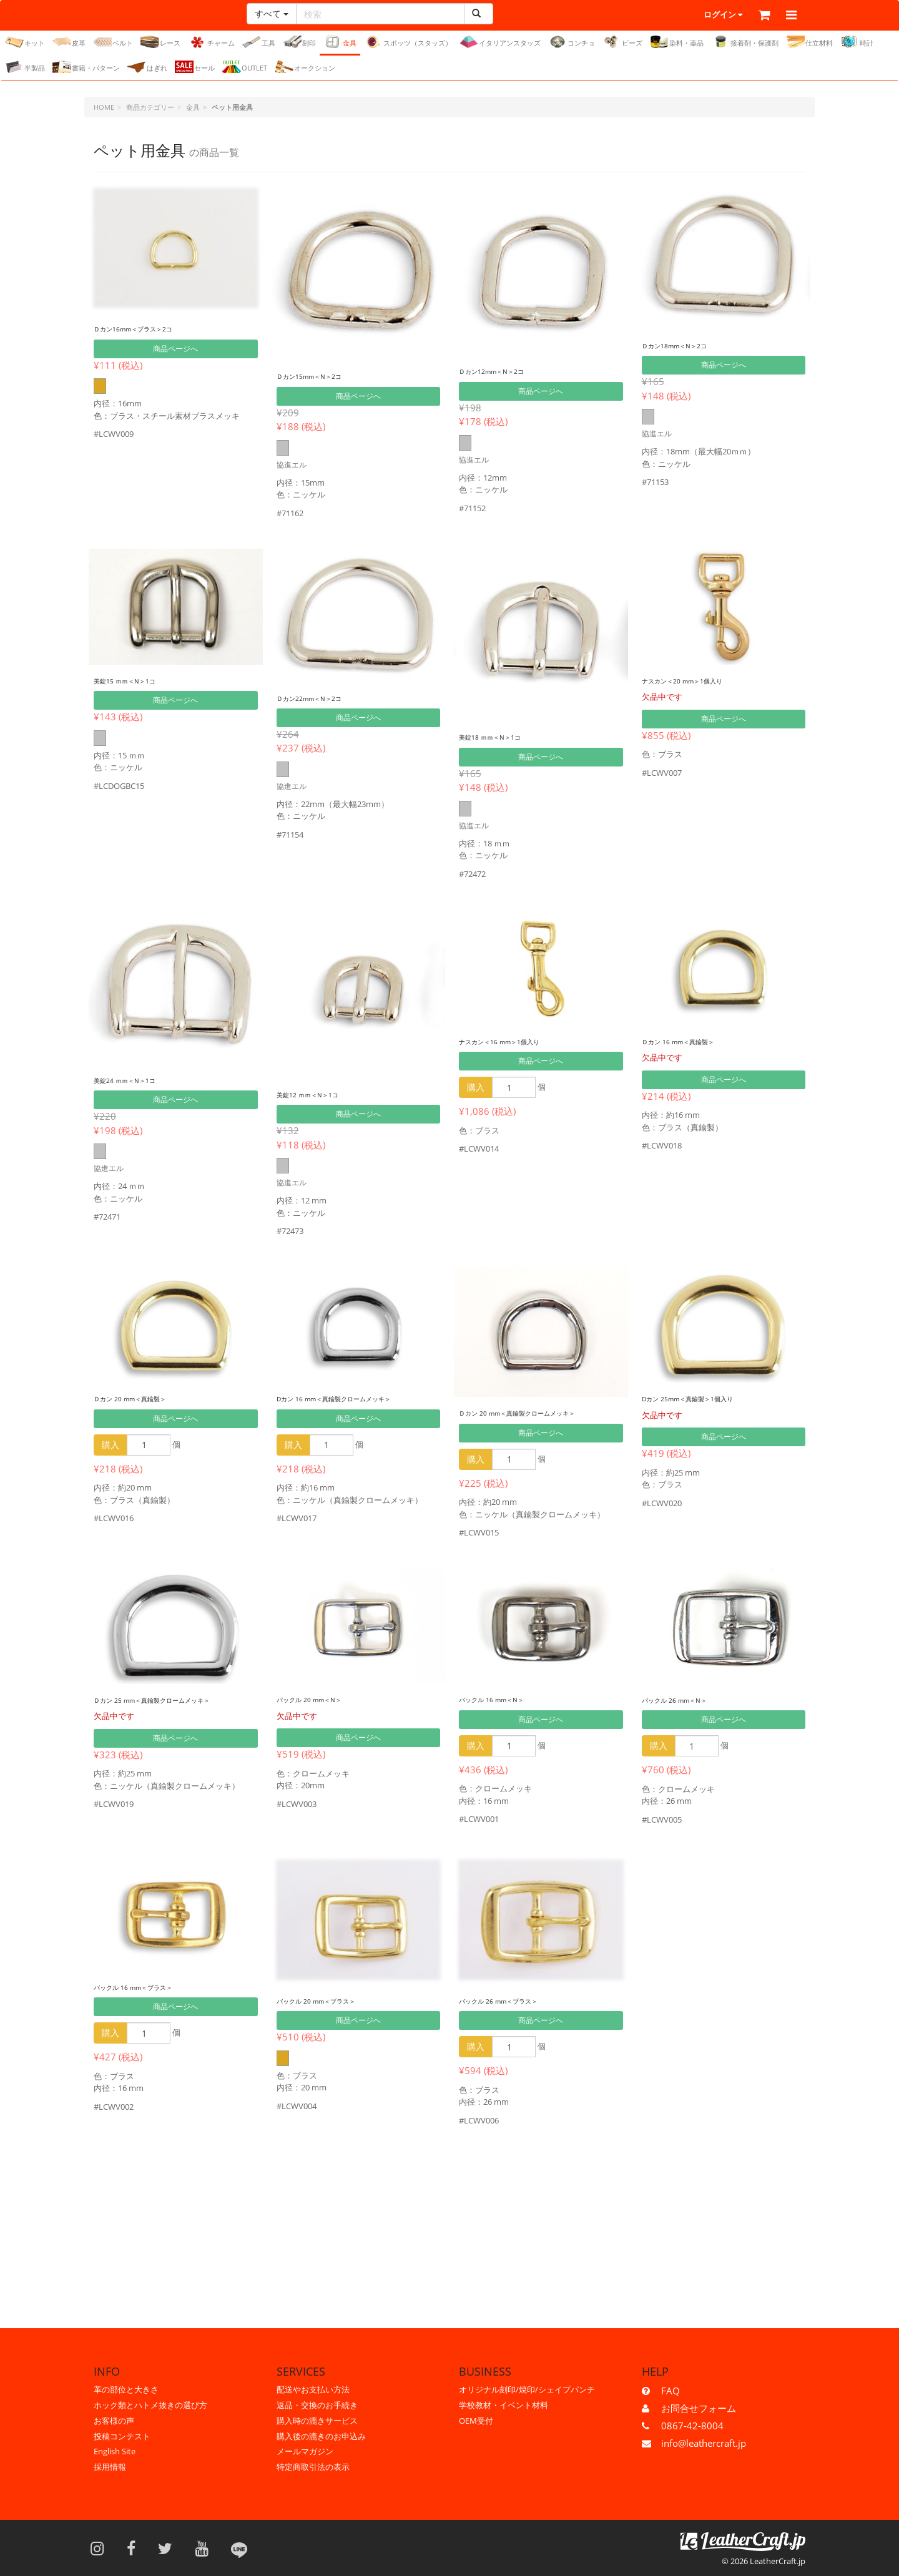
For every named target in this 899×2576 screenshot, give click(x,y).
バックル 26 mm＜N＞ (687, 1700)
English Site (114, 2451)
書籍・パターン (86, 67)
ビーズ (622, 42)
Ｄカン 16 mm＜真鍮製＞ (692, 1041)
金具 (339, 42)
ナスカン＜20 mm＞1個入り (698, 681)
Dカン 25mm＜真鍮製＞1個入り (705, 1398)
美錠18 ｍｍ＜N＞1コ (501, 737)
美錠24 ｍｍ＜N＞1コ (136, 1080)
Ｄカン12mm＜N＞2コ (504, 371)
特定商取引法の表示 (313, 2466)
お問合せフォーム (698, 2408)
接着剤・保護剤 (745, 42)
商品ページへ (175, 349)
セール (195, 67)
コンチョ (571, 42)
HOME (104, 107)
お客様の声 (114, 2420)
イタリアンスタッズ (500, 42)
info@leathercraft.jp (703, 2443)
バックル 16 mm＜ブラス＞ (149, 1987)
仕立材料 (809, 42)
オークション (305, 67)
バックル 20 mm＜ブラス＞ (331, 2001)
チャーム (211, 42)
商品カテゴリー (150, 107)
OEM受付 (476, 2420)
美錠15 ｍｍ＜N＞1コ (136, 681)
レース (160, 42)
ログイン (690, 15)
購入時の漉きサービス (317, 2420)
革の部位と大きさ (126, 2389)
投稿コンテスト (122, 2436)
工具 (258, 42)
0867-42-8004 (692, 2425)
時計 (856, 42)
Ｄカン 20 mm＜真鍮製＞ (144, 1398)
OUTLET (244, 67)
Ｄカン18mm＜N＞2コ (687, 345)
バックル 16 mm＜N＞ (504, 1699)
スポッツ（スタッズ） (408, 42)
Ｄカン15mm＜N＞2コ (322, 376)
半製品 (25, 67)
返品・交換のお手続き (317, 2405)
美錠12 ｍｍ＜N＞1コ (319, 1094)
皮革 (69, 42)
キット (25, 42)
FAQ (670, 2390)
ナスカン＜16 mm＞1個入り (515, 1041)
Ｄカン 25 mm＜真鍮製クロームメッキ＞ (175, 1700)
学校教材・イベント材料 (503, 2405)
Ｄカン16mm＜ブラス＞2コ (149, 329)
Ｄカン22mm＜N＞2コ (322, 698)
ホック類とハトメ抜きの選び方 (150, 2405)
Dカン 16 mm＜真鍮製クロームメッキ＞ (356, 1398)
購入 (475, 1088)
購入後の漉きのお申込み (321, 2436)
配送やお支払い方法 (313, 2389)
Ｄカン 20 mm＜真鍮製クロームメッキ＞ (540, 1413)
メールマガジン (305, 2451)
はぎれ (147, 67)
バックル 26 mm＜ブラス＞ (514, 2001)
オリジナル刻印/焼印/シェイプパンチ (527, 2389)
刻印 (299, 42)
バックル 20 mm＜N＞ (322, 1699)
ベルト (113, 42)
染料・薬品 (677, 42)
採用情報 (110, 2466)
